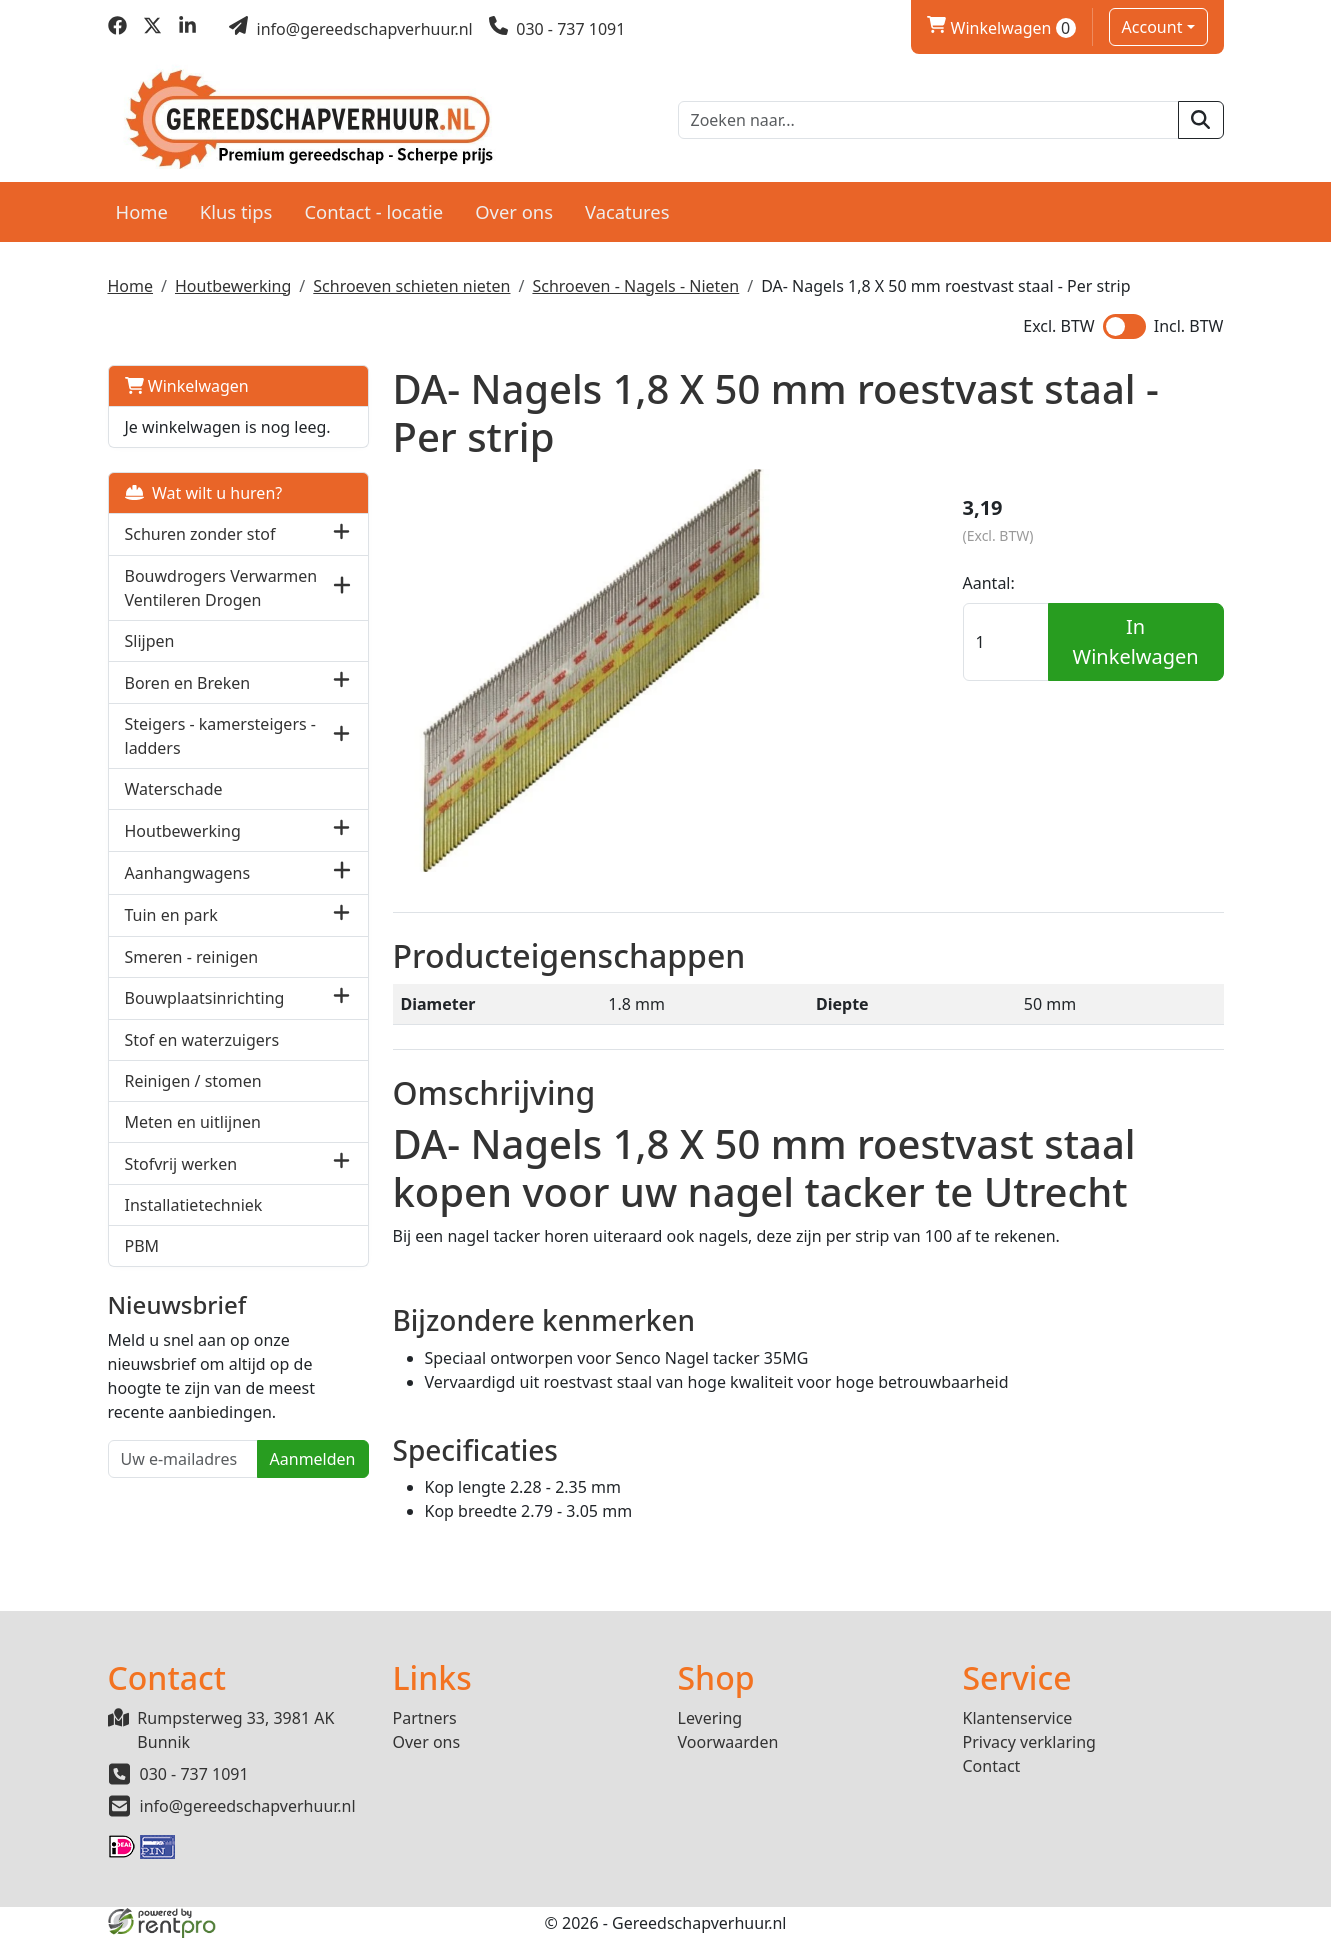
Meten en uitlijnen (193, 1122)
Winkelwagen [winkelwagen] (1001, 28)
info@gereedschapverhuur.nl (248, 1806)
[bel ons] (557, 29)
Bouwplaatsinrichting (205, 998)
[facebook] (117, 29)
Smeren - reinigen (192, 957)
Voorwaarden (728, 1742)
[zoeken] (1200, 120)
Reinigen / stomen (193, 1081)
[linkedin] (187, 29)
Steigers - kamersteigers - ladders (220, 736)
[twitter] (152, 29)
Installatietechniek (194, 1205)
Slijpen (150, 641)
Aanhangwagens (188, 873)
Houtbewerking (233, 286)
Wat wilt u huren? (204, 493)
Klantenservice (1018, 1718)
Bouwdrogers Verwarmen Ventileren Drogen (221, 588)
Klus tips (236, 211)
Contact (992, 1766)
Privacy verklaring (1029, 1742)
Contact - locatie (373, 211)
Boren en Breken (188, 683)
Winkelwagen (187, 386)
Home (142, 211)
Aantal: (989, 583)
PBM (142, 1246)
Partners (425, 1718)
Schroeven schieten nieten (411, 286)
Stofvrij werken (181, 1164)
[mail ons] (351, 29)
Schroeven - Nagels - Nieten (635, 286)
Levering (710, 1718)
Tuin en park (171, 915)
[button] (341, 534)
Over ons (514, 211)
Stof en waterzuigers (202, 1040)
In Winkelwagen (1136, 641)
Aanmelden (313, 1459)
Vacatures (627, 211)
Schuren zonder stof (200, 534)
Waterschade (174, 789)
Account (1152, 27)
